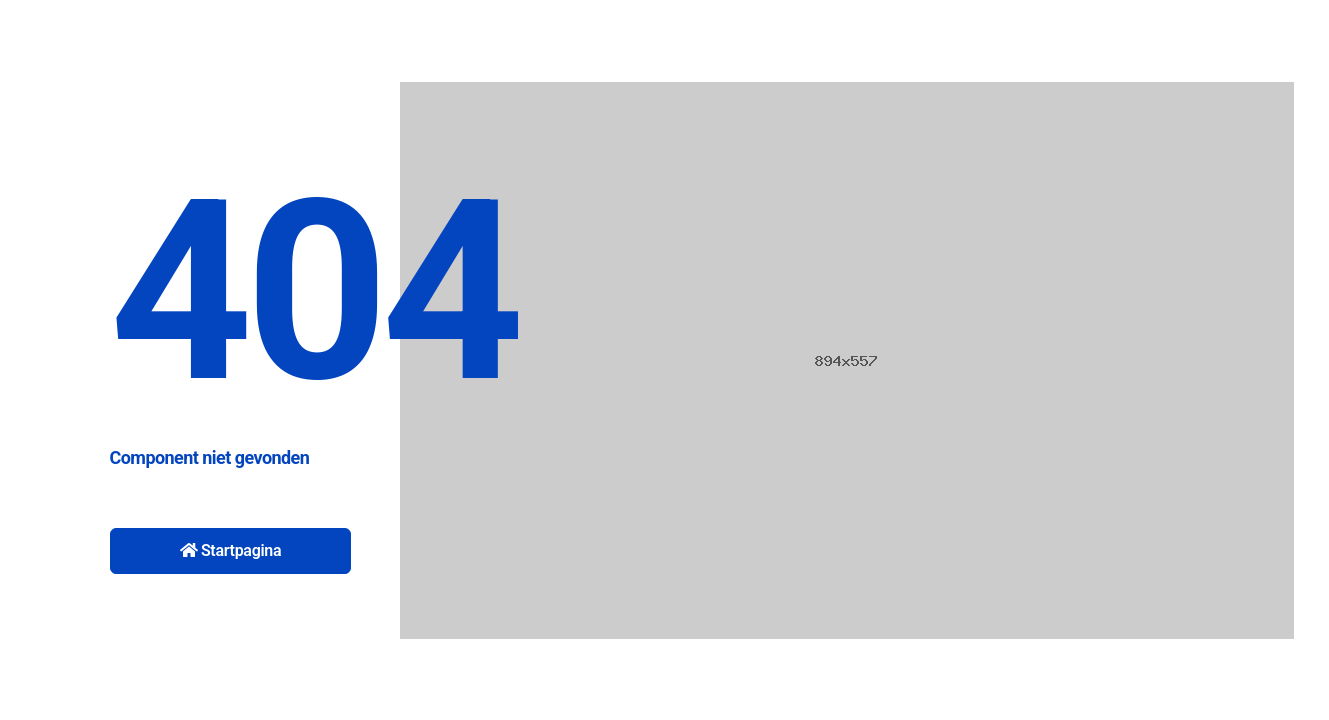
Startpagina (231, 550)
